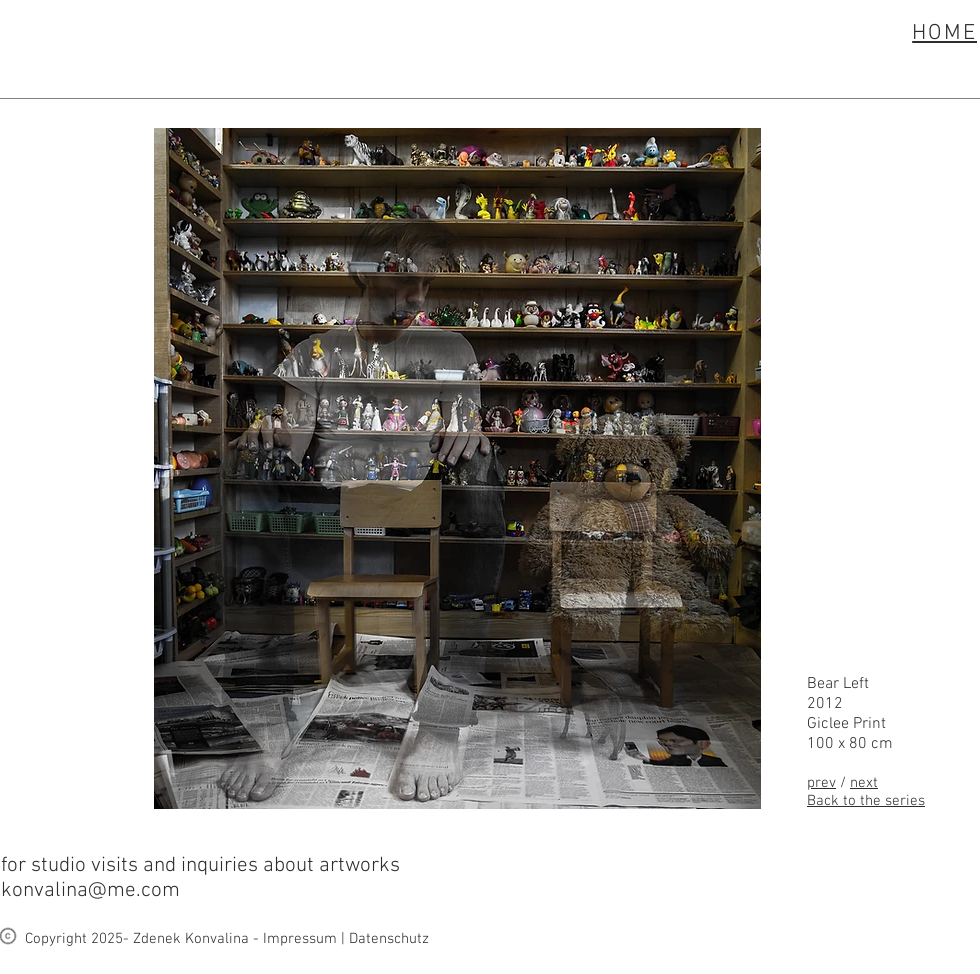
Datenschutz (389, 939)
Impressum (300, 939)
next (864, 783)
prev (821, 783)
